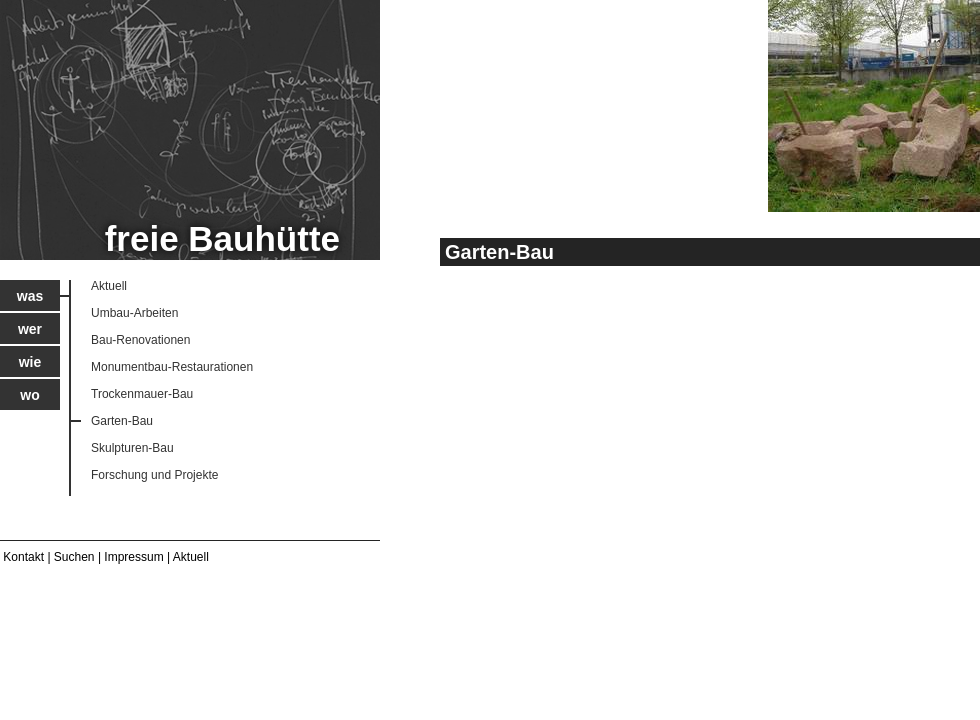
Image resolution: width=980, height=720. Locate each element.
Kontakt (23, 557)
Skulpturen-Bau (132, 448)
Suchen (74, 557)
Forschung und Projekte (154, 475)
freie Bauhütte (222, 238)
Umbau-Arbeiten (134, 313)
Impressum (133, 557)
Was (30, 296)
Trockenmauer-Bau (142, 394)
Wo (29, 395)
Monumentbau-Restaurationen (172, 367)
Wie (30, 362)
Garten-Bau (122, 421)
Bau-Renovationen (140, 340)
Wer (30, 329)
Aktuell (109, 286)
